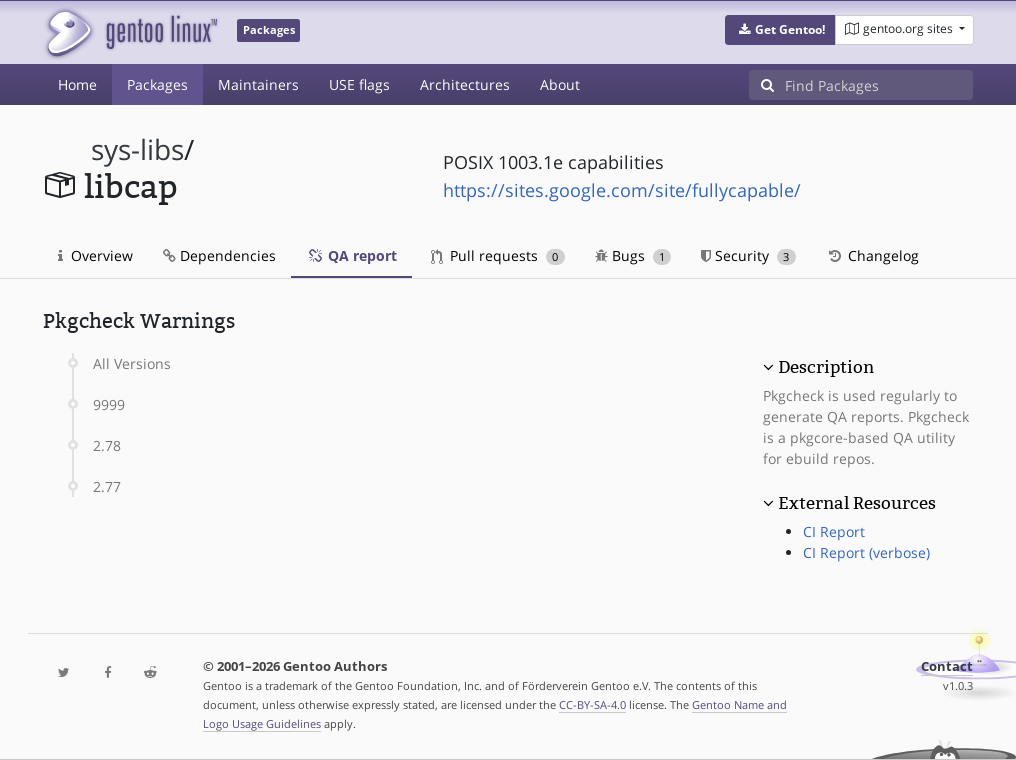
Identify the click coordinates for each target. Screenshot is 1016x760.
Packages (157, 84)
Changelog (872, 255)
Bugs (633, 255)
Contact (947, 666)
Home (77, 84)
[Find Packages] (879, 85)
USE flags (359, 84)
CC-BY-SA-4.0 (592, 704)
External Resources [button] (857, 503)
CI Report (834, 531)
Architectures (465, 84)
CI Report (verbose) (866, 552)
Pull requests (498, 255)
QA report (351, 255)
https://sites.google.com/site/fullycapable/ (622, 190)
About (560, 84)
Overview (95, 255)
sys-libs (137, 149)
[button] (780, 30)
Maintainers (258, 84)
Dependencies (219, 255)
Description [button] (826, 367)
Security (748, 255)
